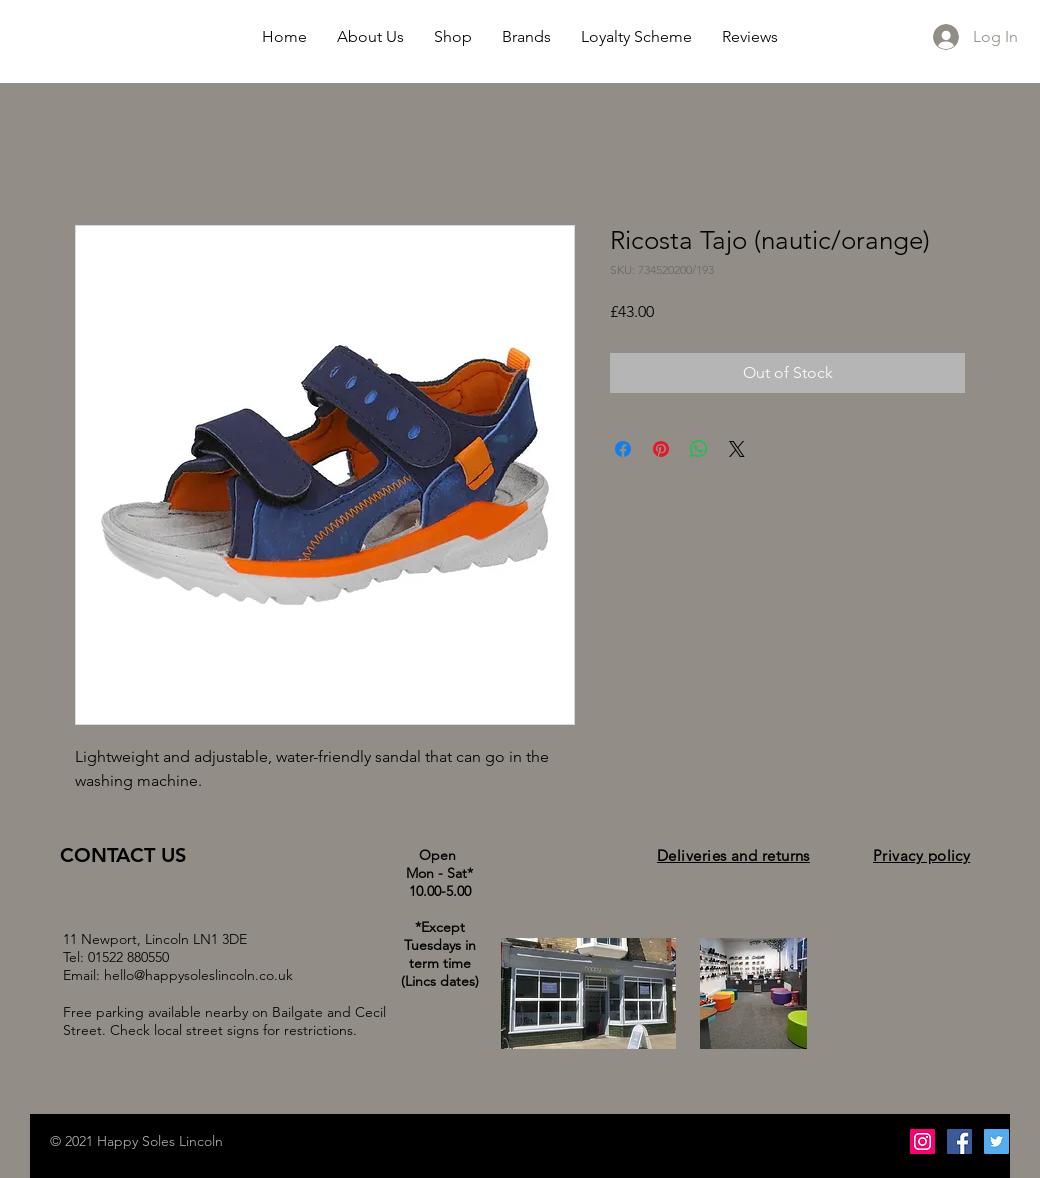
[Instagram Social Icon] (922, 1141)
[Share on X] (737, 449)
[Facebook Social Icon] (959, 1141)
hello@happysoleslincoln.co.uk (198, 975)
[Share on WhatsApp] (699, 449)
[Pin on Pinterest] (661, 449)
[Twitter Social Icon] (996, 1141)
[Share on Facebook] (623, 449)
